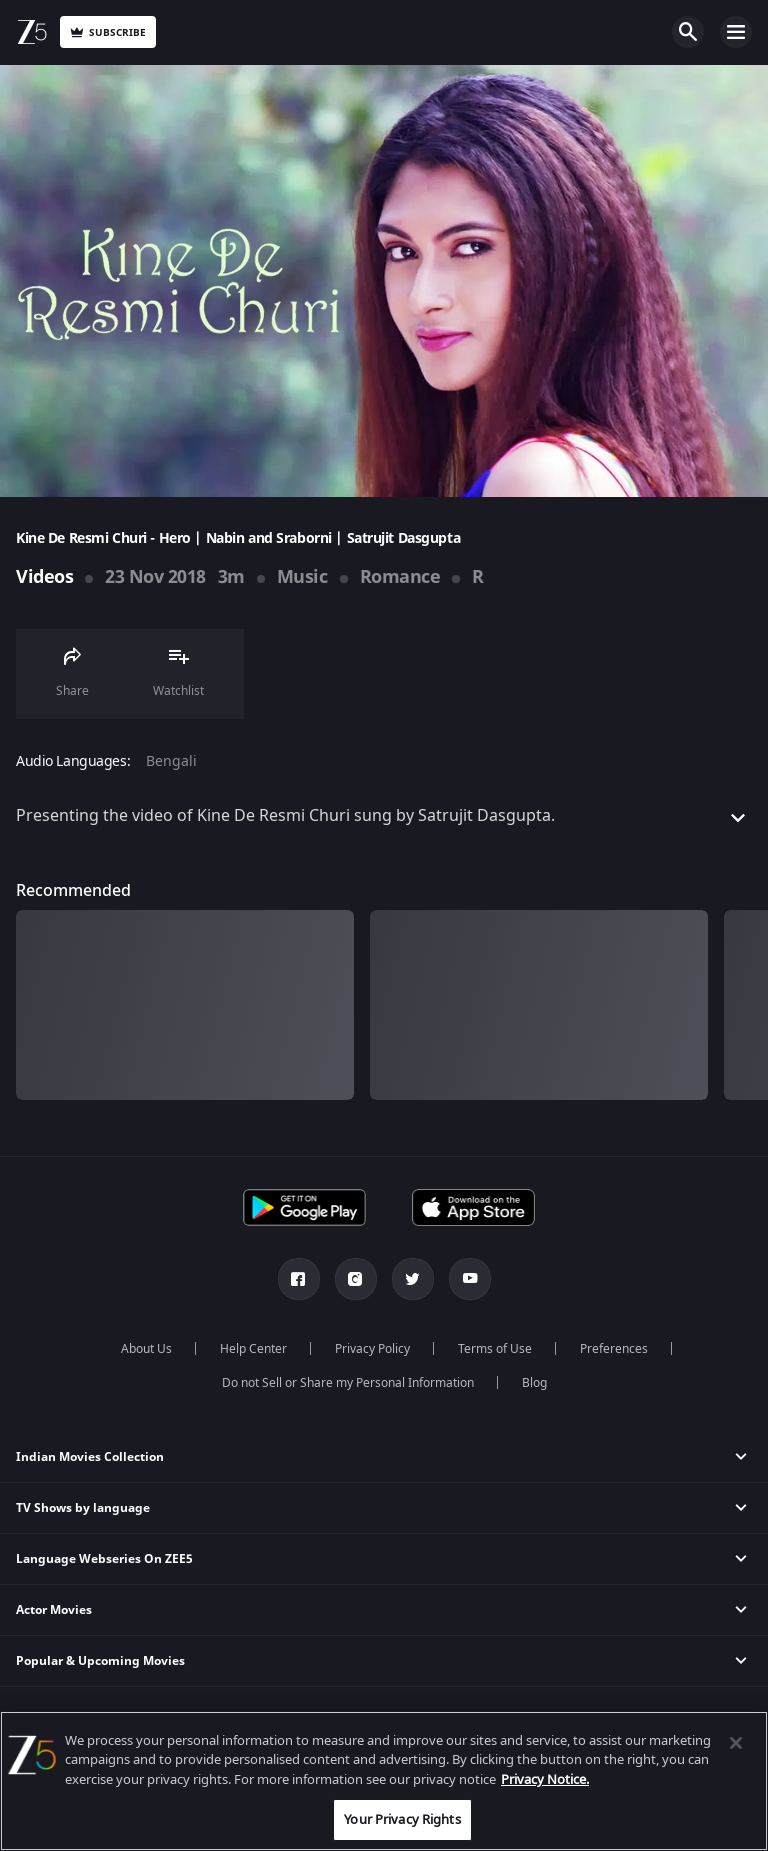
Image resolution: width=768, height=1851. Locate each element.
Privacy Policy (372, 1349)
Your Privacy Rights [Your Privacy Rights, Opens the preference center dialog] (402, 1819)
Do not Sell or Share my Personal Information (348, 1383)
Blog (534, 1383)
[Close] (736, 1743)
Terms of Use (495, 1349)
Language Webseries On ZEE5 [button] (104, 1559)
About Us (146, 1349)
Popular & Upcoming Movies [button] (100, 1661)
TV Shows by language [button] (83, 1508)
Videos (44, 577)
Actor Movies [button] (54, 1610)
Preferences (614, 1349)
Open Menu (736, 32)
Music (302, 577)
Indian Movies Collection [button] (90, 1457)
